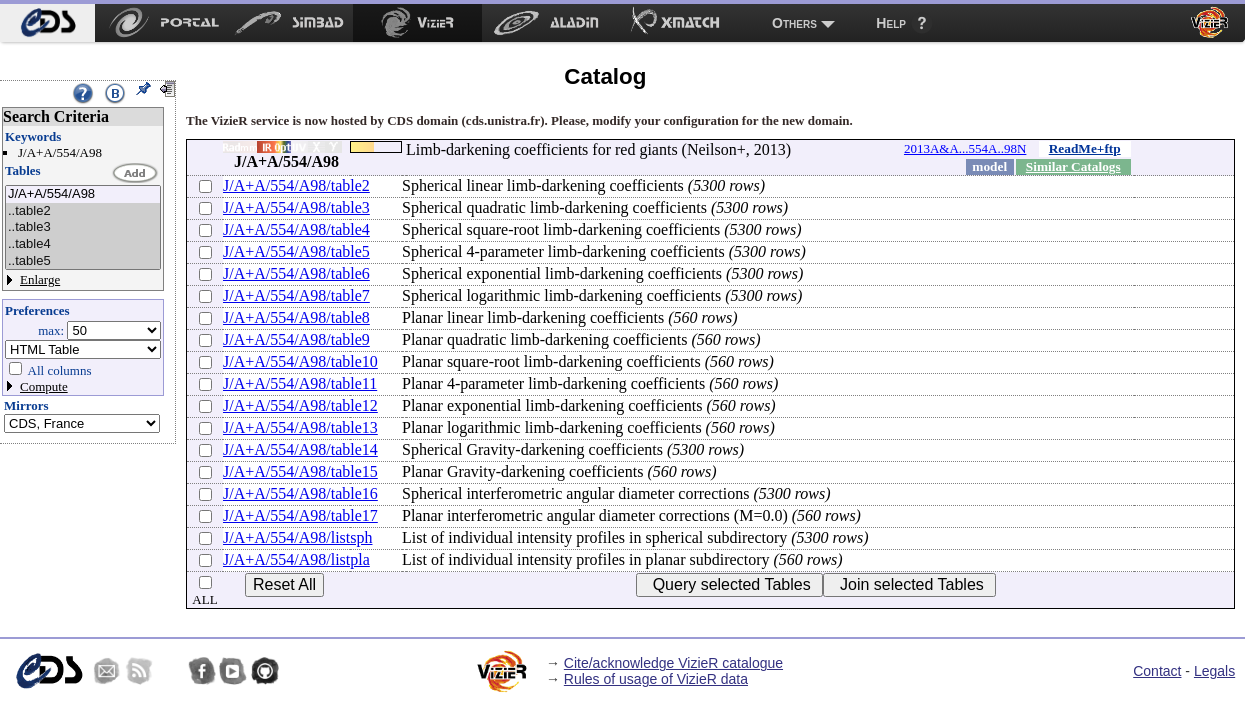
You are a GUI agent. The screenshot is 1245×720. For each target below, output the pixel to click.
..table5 (83, 261)
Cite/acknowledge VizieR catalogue (673, 663)
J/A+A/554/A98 (83, 194)
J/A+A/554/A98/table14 (300, 449)
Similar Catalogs (1073, 166)
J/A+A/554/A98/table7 (296, 295)
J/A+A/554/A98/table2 (296, 185)
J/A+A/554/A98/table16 (300, 493)
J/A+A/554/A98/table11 (300, 383)
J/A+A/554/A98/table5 (296, 251)
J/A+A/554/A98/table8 (296, 317)
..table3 (83, 227)
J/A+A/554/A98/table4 (296, 229)
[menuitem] (47, 23)
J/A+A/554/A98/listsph (297, 537)
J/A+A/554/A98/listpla (296, 559)
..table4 (83, 244)
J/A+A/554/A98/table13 (300, 427)
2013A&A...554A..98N (965, 148)
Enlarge (40, 279)
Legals (1214, 671)
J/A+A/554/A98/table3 (296, 207)
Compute (44, 386)
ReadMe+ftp (1085, 148)
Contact (1157, 671)
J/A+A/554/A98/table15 (300, 471)
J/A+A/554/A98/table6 (296, 273)
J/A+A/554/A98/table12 (300, 405)
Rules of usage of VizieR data (656, 679)
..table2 (83, 211)
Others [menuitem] (794, 23)
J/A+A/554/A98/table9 (296, 339)
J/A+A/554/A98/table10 (300, 361)
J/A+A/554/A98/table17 (300, 515)
